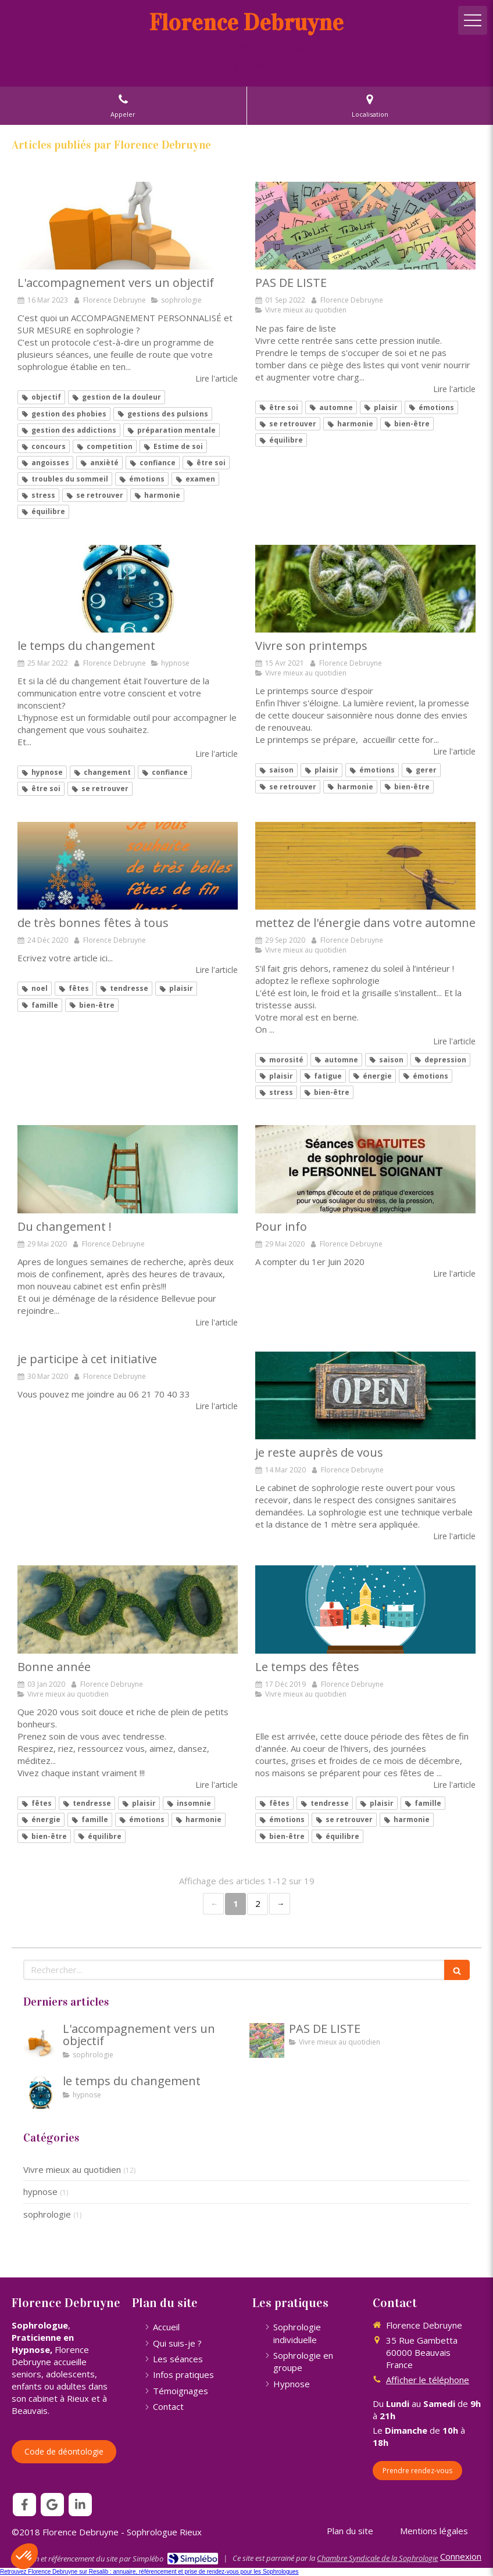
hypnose (40, 2191)
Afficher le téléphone (427, 2379)
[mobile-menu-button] (472, 20)
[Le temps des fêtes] (365, 1609)
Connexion (460, 2556)
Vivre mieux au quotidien (72, 2169)
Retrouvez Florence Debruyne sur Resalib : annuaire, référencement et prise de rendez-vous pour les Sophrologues (149, 2571)
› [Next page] (279, 1903)
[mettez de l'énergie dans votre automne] (365, 866)
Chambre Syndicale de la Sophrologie (377, 2558)
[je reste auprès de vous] (365, 1396)
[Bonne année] (127, 1609)
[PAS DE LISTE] (365, 226)
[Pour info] (365, 1169)
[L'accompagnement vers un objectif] (127, 226)
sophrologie (47, 2214)
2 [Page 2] (257, 1903)
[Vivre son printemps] (365, 589)
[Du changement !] (127, 1169)
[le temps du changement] (127, 589)
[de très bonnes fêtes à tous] (127, 866)
